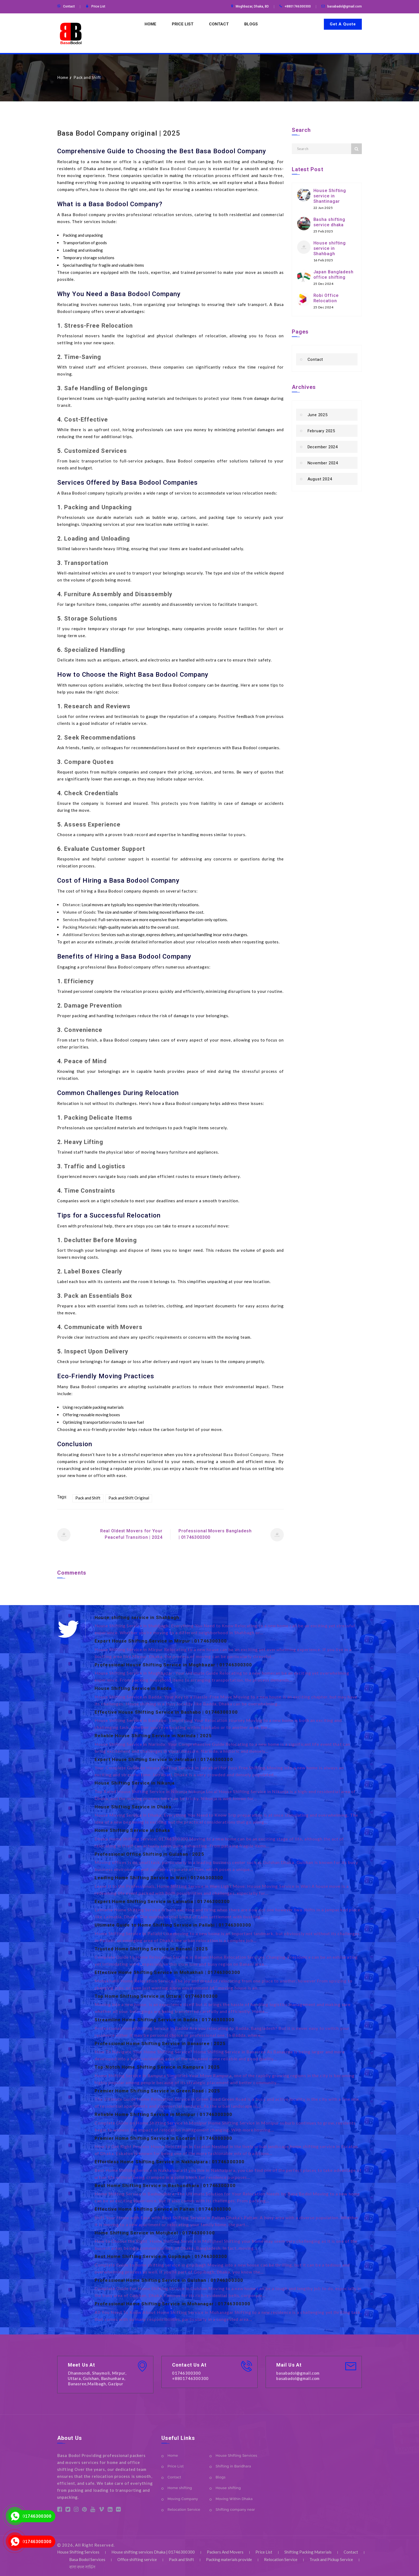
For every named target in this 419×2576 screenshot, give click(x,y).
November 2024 (323, 463)
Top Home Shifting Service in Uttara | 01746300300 (156, 1996)
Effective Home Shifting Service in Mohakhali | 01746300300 (167, 1972)
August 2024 (320, 479)
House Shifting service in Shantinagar (329, 196)
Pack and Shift (87, 77)
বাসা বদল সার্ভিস (82, 2566)
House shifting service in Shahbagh (329, 248)
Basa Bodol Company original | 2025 (118, 133)
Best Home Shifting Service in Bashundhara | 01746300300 (165, 2185)
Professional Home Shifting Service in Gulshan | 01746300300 (169, 2280)
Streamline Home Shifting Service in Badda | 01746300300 (165, 2019)
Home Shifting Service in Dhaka (132, 1830)
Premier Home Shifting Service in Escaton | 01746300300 (163, 2138)
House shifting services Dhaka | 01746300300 (153, 2552)
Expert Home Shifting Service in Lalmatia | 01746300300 (162, 1901)
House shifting (228, 2488)
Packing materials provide (229, 2559)
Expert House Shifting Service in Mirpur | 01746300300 (161, 1641)
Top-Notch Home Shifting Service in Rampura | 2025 (157, 2067)
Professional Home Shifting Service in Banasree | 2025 (160, 2043)
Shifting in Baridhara (233, 2466)
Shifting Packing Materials (308, 2552)
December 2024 (323, 447)
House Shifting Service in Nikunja (134, 1783)
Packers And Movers (225, 2552)
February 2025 (321, 430)
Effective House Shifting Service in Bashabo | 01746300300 (166, 1712)
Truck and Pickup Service (331, 2559)
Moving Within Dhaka (234, 2499)
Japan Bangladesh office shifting (333, 274)
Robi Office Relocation (326, 298)
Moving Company (183, 2499)
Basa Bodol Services (87, 2559)
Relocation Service (184, 2510)
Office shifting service (137, 2559)
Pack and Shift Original (128, 1497)
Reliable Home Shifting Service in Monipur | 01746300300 (163, 2114)
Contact (69, 6)
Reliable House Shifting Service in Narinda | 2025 (153, 1735)
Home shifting (180, 2488)
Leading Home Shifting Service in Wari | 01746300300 (159, 1877)
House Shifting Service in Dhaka (133, 1806)
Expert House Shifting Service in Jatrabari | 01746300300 (164, 1759)
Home (150, 24)
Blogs (251, 24)
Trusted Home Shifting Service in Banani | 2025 (151, 1948)
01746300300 (37, 2516)
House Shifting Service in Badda (133, 1688)
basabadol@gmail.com (344, 6)
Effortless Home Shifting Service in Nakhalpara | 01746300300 (170, 2161)
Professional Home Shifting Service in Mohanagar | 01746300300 (172, 2303)
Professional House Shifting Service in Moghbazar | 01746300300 (173, 1664)
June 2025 (318, 414)
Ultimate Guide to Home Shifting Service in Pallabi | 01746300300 (173, 1925)
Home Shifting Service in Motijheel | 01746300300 (155, 2233)
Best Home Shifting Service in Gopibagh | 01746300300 (161, 2256)
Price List (98, 6)
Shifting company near (235, 2510)
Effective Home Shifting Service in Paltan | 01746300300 (163, 2209)
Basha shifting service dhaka (329, 222)
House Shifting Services (236, 2455)
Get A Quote (343, 24)
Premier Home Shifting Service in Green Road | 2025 (157, 2090)
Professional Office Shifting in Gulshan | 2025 (149, 1854)
